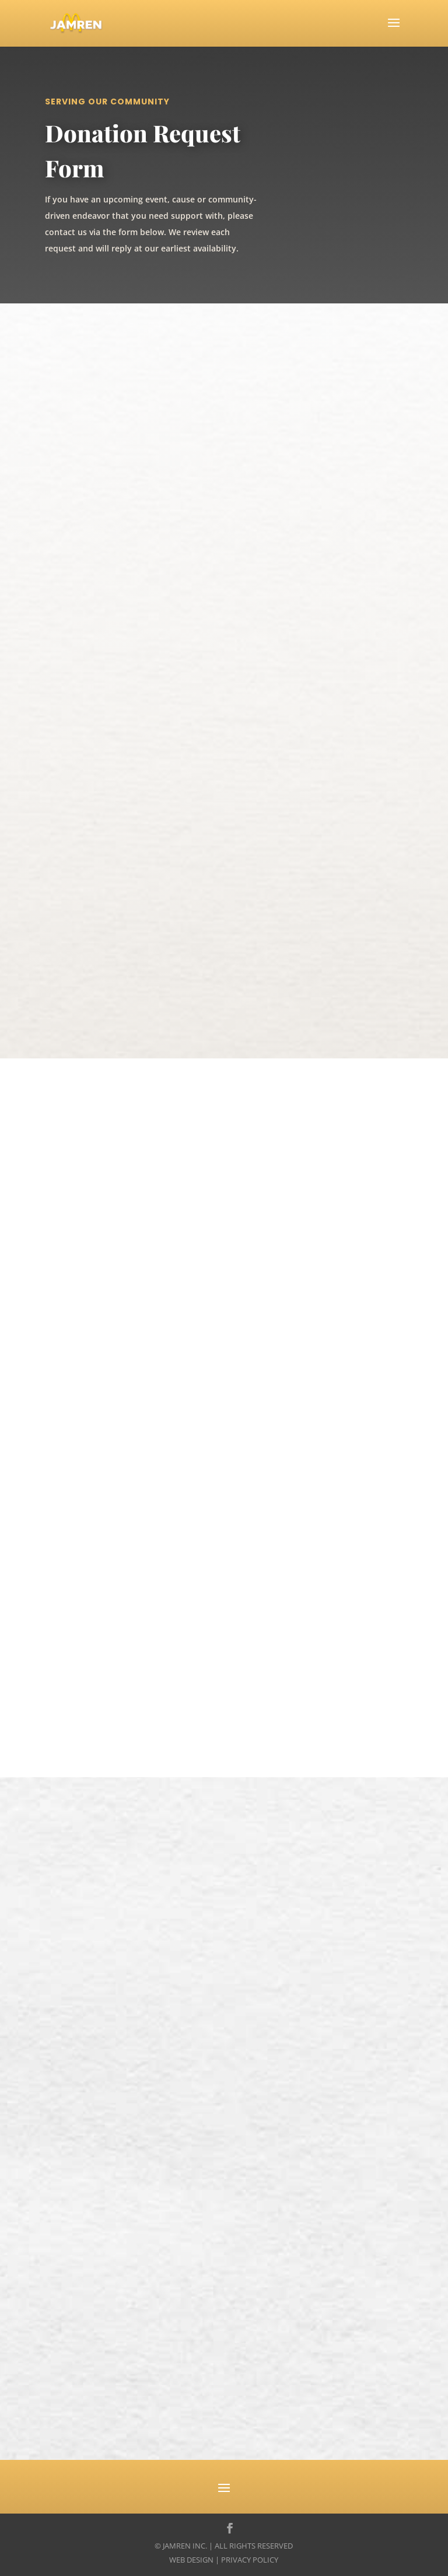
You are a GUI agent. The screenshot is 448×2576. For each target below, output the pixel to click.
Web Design (191, 2559)
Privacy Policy (249, 2559)
